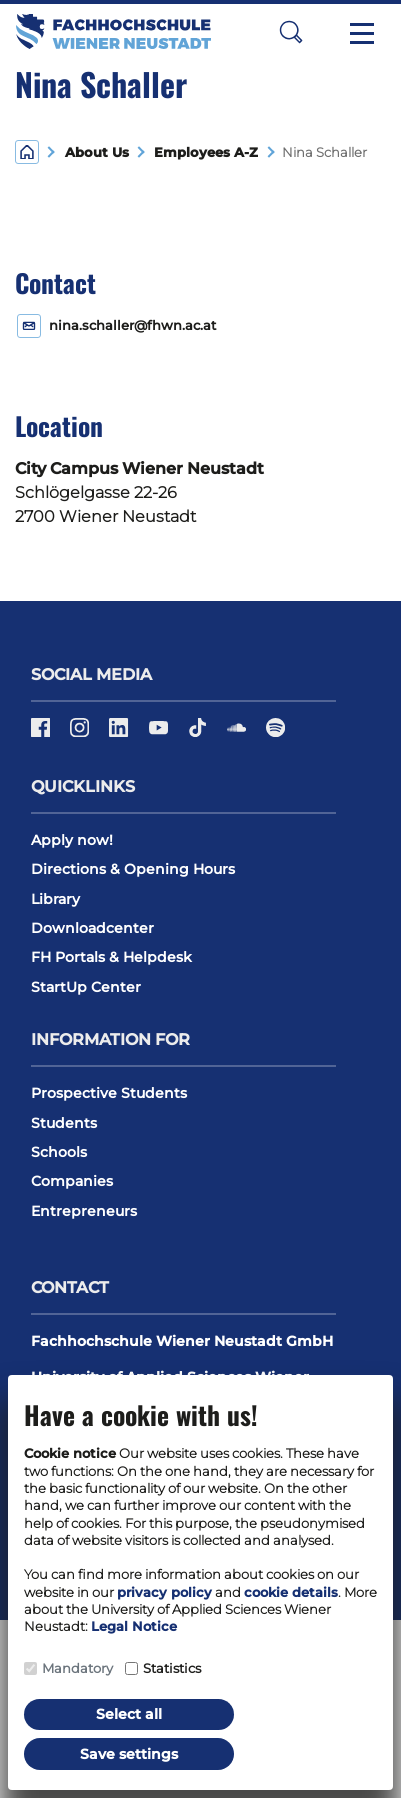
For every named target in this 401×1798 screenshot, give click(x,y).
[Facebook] (42, 734)
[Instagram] (81, 734)
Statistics (172, 1668)
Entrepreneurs (84, 1211)
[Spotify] (275, 734)
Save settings (129, 1754)
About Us (97, 152)
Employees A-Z (202, 152)
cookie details (291, 1592)
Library (55, 899)
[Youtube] (160, 734)
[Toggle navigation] (362, 32)
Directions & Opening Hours (133, 869)
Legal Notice (134, 1626)
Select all (129, 1714)
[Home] (27, 150)
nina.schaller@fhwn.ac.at (132, 325)
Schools (59, 1152)
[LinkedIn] (120, 734)
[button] (291, 31)
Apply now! (72, 840)
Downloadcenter (92, 928)
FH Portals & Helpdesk (111, 957)
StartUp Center (86, 987)
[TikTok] (199, 734)
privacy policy (164, 1592)
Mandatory (77, 1668)
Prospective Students (109, 1093)
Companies (72, 1181)
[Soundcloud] (238, 734)
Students (64, 1123)
